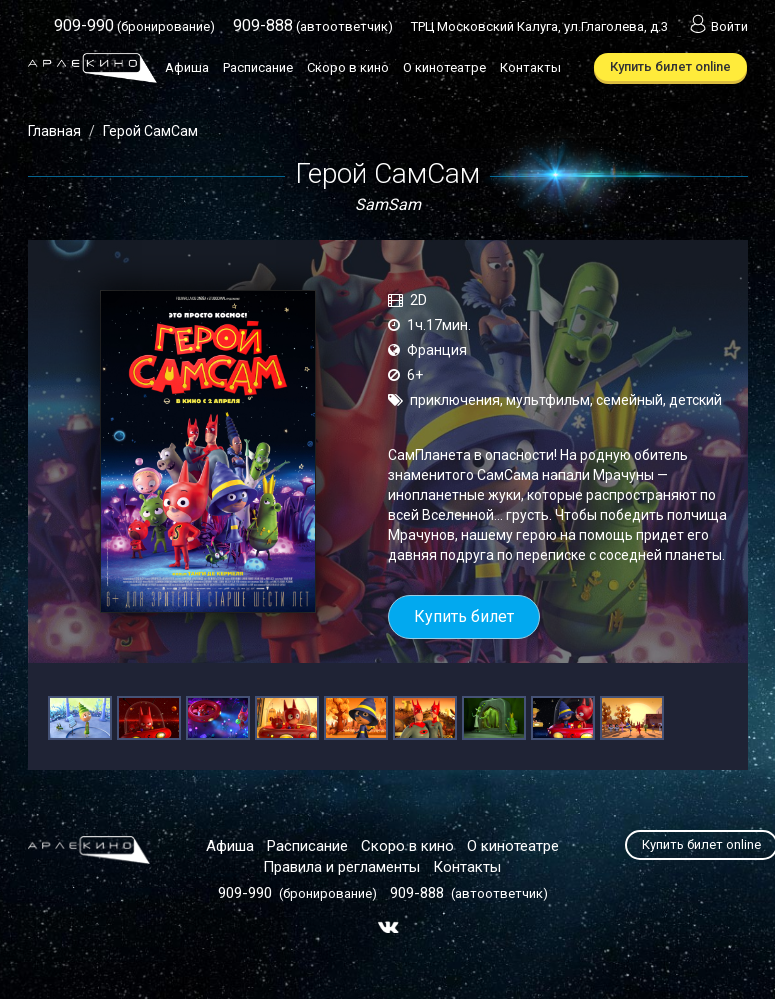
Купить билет (464, 616)
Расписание (258, 67)
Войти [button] (717, 26)
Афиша (187, 67)
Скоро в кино (348, 67)
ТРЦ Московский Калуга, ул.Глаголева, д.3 (539, 26)
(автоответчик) (313, 26)
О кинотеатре (444, 67)
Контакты (530, 67)
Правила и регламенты (341, 867)
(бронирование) (134, 26)
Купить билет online (670, 66)
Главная (54, 131)
